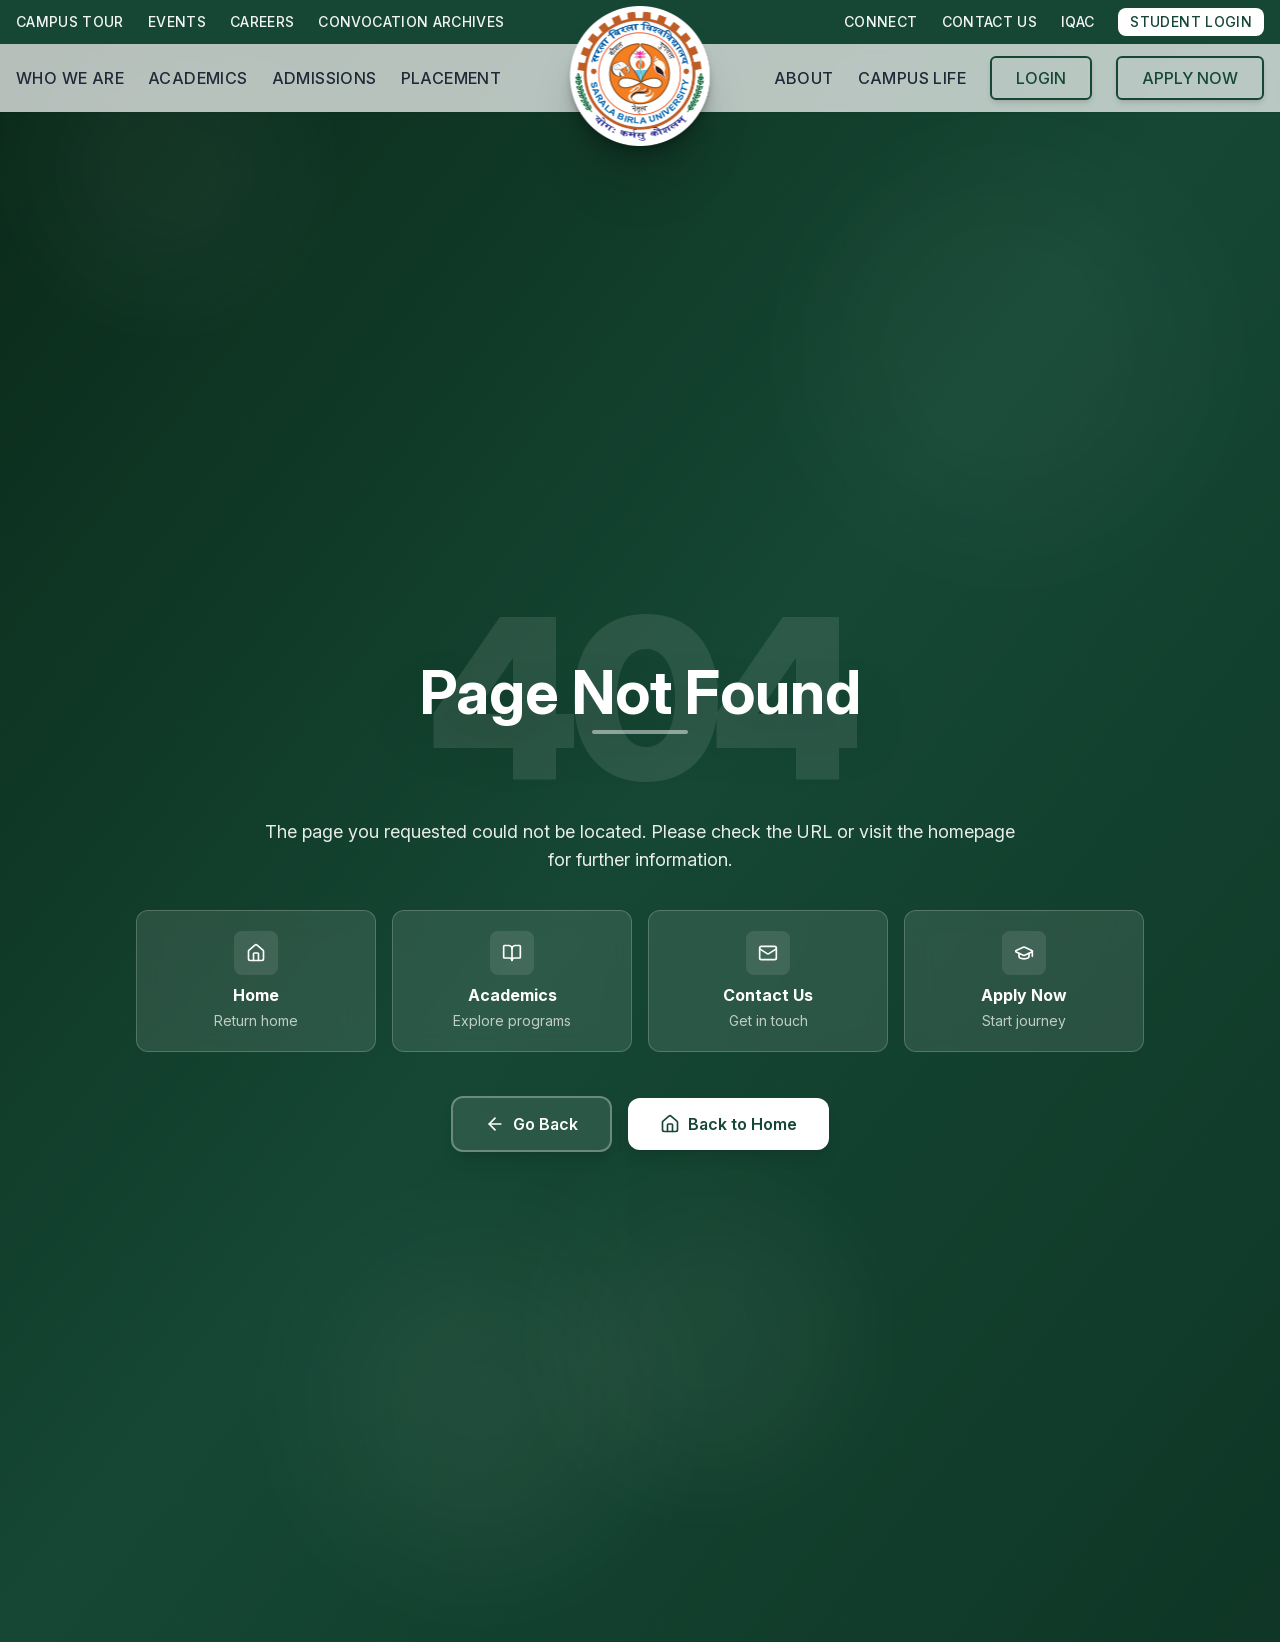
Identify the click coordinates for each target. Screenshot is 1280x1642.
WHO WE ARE (70, 78)
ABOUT (804, 78)
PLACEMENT (451, 78)
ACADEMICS (198, 78)
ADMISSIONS (324, 78)
